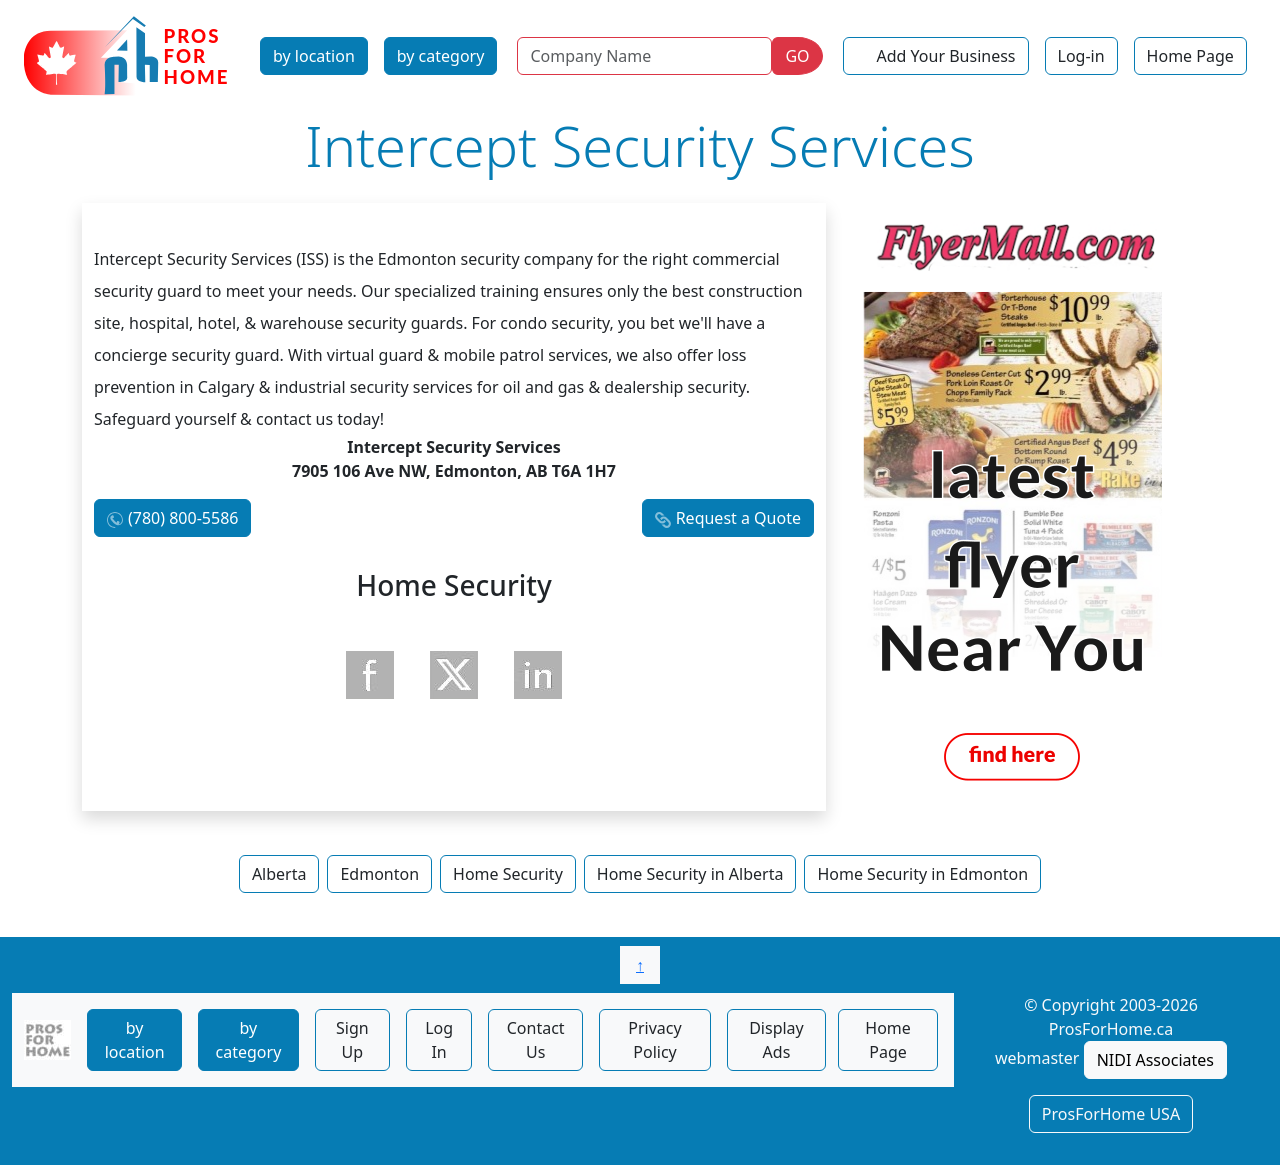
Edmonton (379, 874)
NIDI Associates (1155, 1060)
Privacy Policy (654, 1040)
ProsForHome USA (1111, 1114)
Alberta (279, 874)
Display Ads (776, 1040)
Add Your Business (946, 56)
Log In (439, 1040)
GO (797, 56)
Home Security (508, 874)
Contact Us (536, 1040)
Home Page (1190, 56)
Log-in (1081, 56)
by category (441, 56)
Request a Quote (738, 518)
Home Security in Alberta (690, 874)
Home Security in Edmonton (922, 874)
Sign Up (352, 1040)
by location (314, 56)
